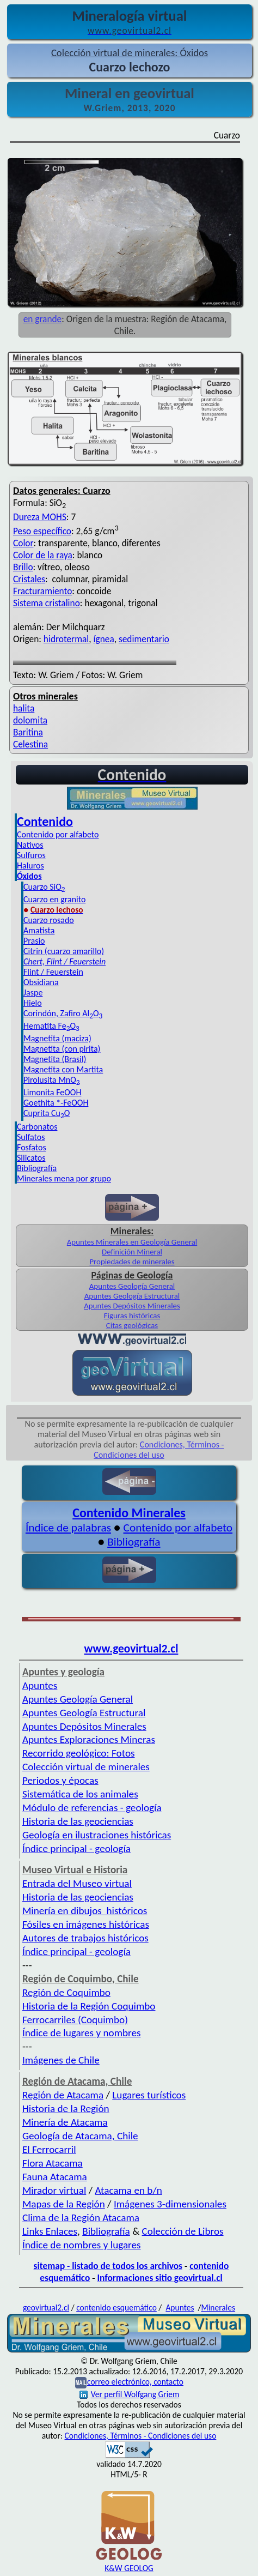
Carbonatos (37, 1126)
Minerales (218, 2307)
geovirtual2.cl (46, 2307)
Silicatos (31, 1158)
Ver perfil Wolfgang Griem (129, 2394)
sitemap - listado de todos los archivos (108, 2266)
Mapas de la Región (63, 2204)
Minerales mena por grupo (64, 1178)
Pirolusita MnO (51, 1080)
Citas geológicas (132, 1325)
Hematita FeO (51, 1026)
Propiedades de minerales (131, 1261)
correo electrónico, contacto (135, 2381)
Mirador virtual (54, 2190)
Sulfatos (31, 1137)
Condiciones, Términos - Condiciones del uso (159, 1449)
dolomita (30, 720)
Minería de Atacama (65, 2122)
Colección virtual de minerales (86, 1766)
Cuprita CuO (46, 1113)
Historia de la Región (65, 2108)
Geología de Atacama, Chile (80, 2135)
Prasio (34, 941)
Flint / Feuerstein (53, 972)
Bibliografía (37, 1168)
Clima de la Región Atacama (80, 2217)
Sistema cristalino (46, 603)
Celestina (30, 744)
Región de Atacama (62, 2095)
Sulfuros (31, 855)
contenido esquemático (116, 2307)
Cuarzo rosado (48, 920)
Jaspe (32, 992)
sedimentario (144, 639)
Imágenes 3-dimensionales (170, 2204)
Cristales (29, 579)
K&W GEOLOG (129, 2568)
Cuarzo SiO (44, 887)
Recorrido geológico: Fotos (78, 1753)
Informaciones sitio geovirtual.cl (159, 2278)
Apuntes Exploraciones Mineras (88, 1739)
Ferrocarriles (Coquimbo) (75, 2019)
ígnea (104, 639)
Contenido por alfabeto (58, 834)
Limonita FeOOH (52, 1092)
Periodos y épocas (60, 1780)
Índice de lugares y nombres (81, 2032)
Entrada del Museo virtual (77, 1883)
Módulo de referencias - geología (92, 1807)
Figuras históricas (132, 1315)
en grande (42, 319)
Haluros (30, 865)
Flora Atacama (52, 2163)
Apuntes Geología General (132, 1286)
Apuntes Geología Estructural (132, 1296)
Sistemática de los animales (80, 1794)
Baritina (28, 732)
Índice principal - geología (76, 1848)
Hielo (32, 1003)
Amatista (38, 930)
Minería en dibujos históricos (84, 1910)
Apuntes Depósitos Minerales (132, 1306)
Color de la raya (42, 555)
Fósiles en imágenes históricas (85, 1924)
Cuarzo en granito (54, 899)
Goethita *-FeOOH (55, 1102)
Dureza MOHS (39, 517)
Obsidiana (41, 982)
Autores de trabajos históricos (85, 1938)
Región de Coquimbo (66, 1992)
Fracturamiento (42, 591)
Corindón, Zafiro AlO (62, 1013)
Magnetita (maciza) (57, 1038)
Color (23, 543)
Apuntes (39, 1685)
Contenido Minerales (129, 1513)
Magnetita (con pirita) (61, 1048)
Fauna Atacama (54, 2176)
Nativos (30, 845)
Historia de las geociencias (77, 1821)
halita (23, 708)
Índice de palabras (68, 1528)
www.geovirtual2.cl (131, 1649)
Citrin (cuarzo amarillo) (63, 951)
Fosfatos (31, 1147)
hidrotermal (66, 639)
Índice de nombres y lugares (81, 2245)
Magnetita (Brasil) (54, 1059)
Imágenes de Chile (61, 2060)
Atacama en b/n (128, 2190)
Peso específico (42, 531)
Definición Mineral (132, 1252)
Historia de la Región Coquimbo (89, 2006)
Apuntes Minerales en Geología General (132, 1242)
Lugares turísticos (149, 2095)
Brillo (23, 567)
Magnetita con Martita (63, 1069)
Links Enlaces (49, 2231)
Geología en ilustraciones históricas (96, 1835)
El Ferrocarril (49, 2149)
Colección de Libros (183, 2231)
